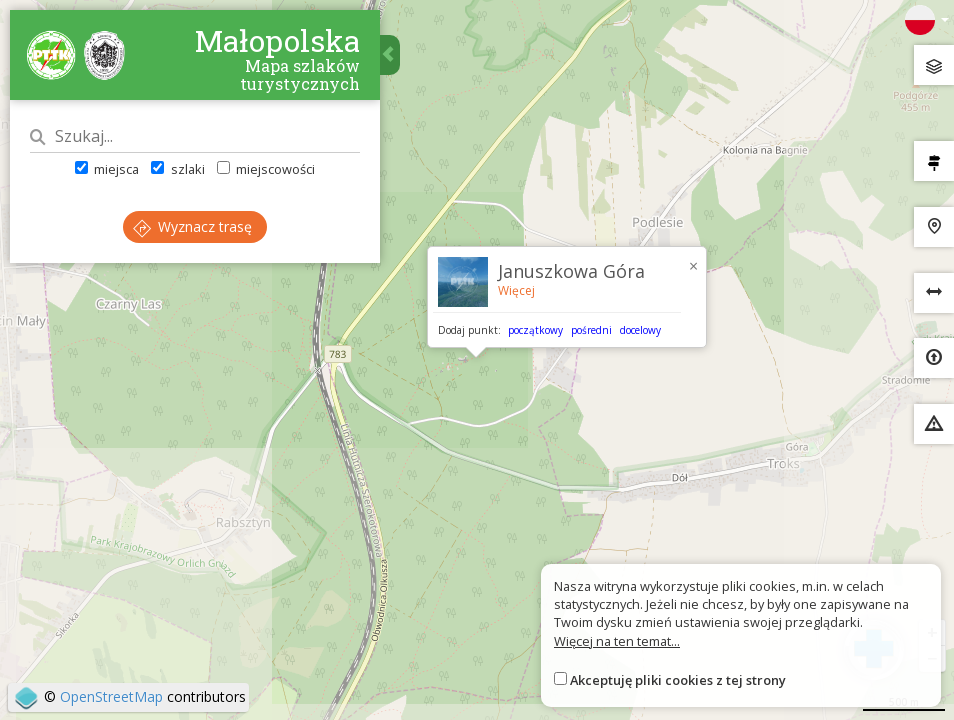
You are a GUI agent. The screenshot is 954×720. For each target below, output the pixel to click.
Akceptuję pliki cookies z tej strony (678, 680)
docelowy (640, 330)
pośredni (591, 330)
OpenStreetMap (111, 696)
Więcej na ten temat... (617, 641)
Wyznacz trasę (192, 226)
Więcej (516, 290)
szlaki (177, 169)
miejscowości (266, 169)
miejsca (107, 169)
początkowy (535, 330)
